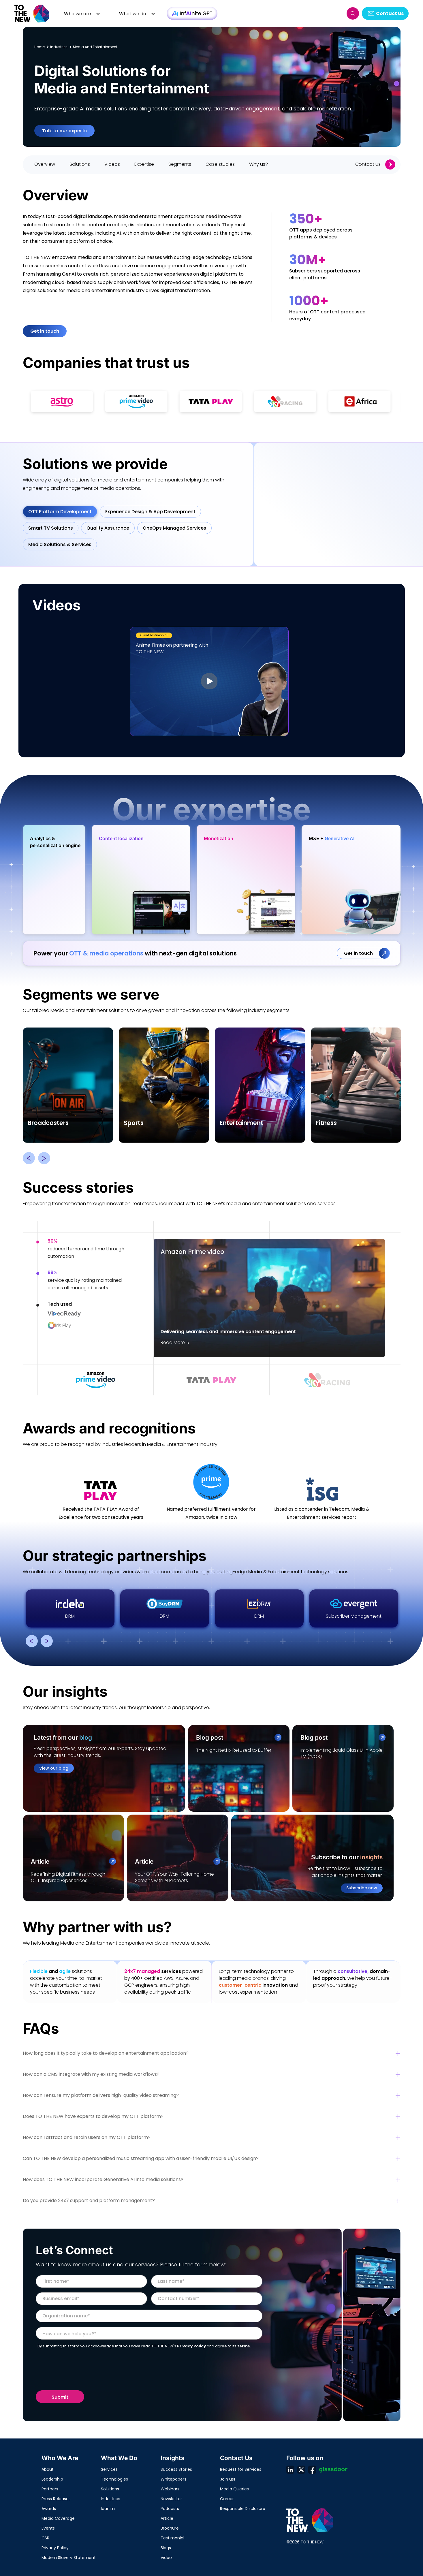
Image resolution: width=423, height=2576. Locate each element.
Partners (50, 2489)
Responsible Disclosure (242, 2508)
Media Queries (234, 2489)
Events (48, 2528)
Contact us (390, 13)
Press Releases (56, 2499)
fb (312, 2470)
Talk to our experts (64, 130)
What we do (132, 13)
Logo (32, 13)
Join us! (227, 2479)
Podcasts (170, 2508)
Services (109, 2469)
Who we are (77, 13)
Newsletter (171, 2499)
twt (301, 2470)
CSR (45, 2538)
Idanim (108, 2508)
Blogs (166, 2548)
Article (167, 2518)
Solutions (110, 2489)
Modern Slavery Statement (69, 2557)
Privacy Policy (55, 2548)
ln (290, 2470)
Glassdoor (333, 2470)
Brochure (170, 2528)
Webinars (170, 2489)
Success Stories (176, 2469)
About (48, 2469)
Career (227, 2499)
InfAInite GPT (192, 13)
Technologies (114, 2479)
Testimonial (172, 2538)
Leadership (52, 2479)
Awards (49, 2508)
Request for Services (240, 2469)
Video (166, 2557)
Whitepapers (173, 2479)
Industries (110, 2499)
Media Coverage (58, 2518)
